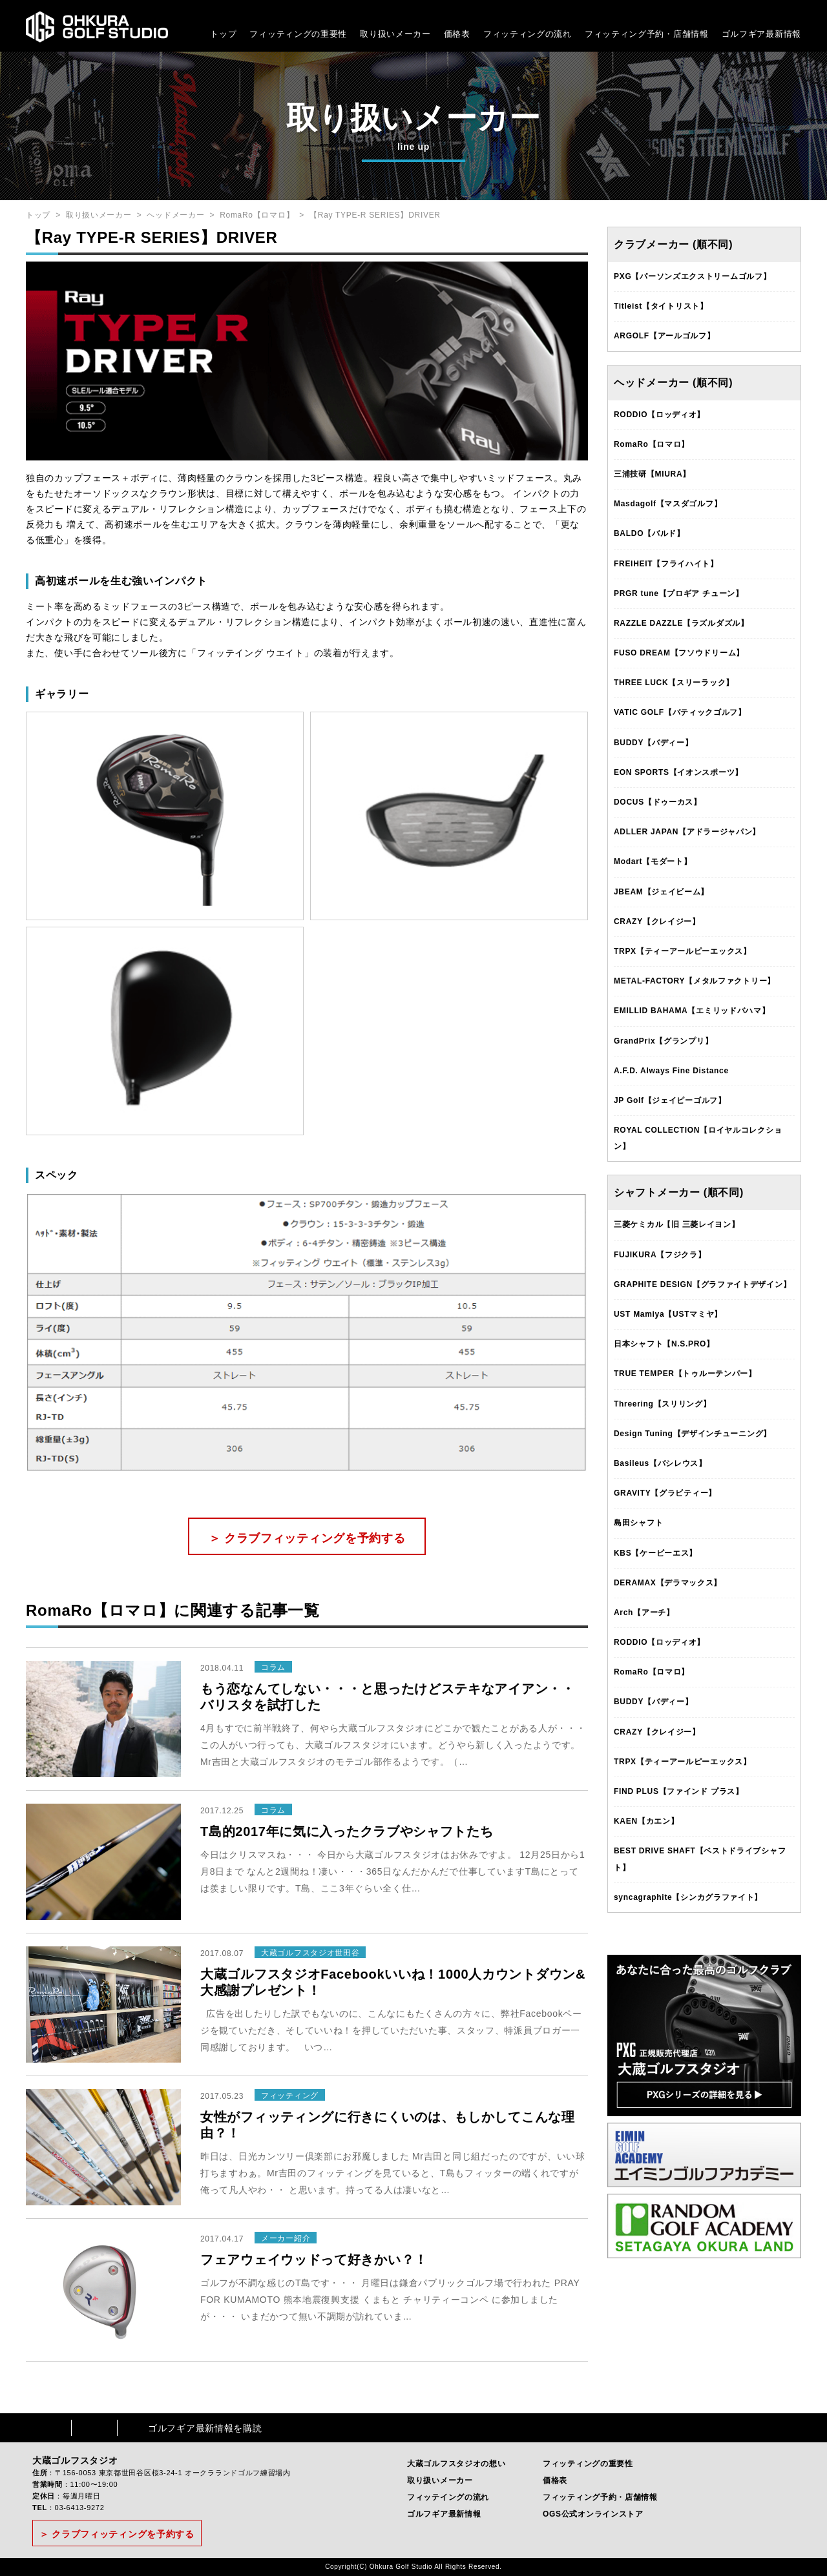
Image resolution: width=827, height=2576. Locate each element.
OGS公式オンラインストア (593, 2514)
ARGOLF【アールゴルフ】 (664, 335)
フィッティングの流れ (527, 34)
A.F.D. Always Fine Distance (671, 1070)
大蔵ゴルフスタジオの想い (456, 2463)
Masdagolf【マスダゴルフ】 (668, 503)
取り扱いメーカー (395, 34)
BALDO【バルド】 (649, 533)
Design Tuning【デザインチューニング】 (692, 1433)
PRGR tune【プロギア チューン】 (679, 593)
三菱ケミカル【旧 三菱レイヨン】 (677, 1224)
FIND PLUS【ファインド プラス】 (679, 1791)
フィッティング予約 (647, 34)
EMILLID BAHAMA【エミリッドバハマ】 (691, 1010)
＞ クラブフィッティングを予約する (307, 1538)
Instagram (94, 2428)
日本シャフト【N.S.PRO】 (664, 1343)
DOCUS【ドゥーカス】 (658, 802)
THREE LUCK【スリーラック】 (674, 682)
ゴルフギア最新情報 (761, 34)
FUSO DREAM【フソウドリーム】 (679, 652)
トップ (223, 34)
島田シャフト (638, 1522)
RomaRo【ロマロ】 (257, 215)
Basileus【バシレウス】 (660, 1463)
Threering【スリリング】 (662, 1403)
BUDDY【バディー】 (653, 742)
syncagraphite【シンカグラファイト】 (688, 1897)
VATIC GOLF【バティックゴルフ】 (680, 712)
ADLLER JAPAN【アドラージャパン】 (687, 831)
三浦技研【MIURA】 (652, 474)
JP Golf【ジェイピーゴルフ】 (670, 1100)
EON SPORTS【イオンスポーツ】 (678, 772)
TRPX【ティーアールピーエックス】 (682, 951)
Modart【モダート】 (652, 861)
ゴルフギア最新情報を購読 (205, 2428)
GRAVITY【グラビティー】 (665, 1493)
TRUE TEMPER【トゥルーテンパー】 (685, 1373)
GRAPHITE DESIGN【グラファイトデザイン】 (702, 1284)
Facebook (48, 2428)
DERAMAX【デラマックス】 (668, 1582)
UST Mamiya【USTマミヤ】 (668, 1314)
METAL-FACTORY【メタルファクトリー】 (694, 980)
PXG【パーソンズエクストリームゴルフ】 (692, 276)
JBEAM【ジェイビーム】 (661, 891)
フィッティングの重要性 (298, 34)
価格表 (457, 34)
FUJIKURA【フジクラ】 (660, 1254)
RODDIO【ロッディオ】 (659, 414)
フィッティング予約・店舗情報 (600, 2497)
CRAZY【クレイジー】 (657, 921)
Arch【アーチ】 (644, 1612)
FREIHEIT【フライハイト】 (666, 563)
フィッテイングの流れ (448, 2497)
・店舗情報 (686, 34)
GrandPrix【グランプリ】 (663, 1041)
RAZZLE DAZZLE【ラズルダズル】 (681, 623)
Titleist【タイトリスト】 (661, 306)
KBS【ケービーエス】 (655, 1553)
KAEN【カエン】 (646, 1821)
